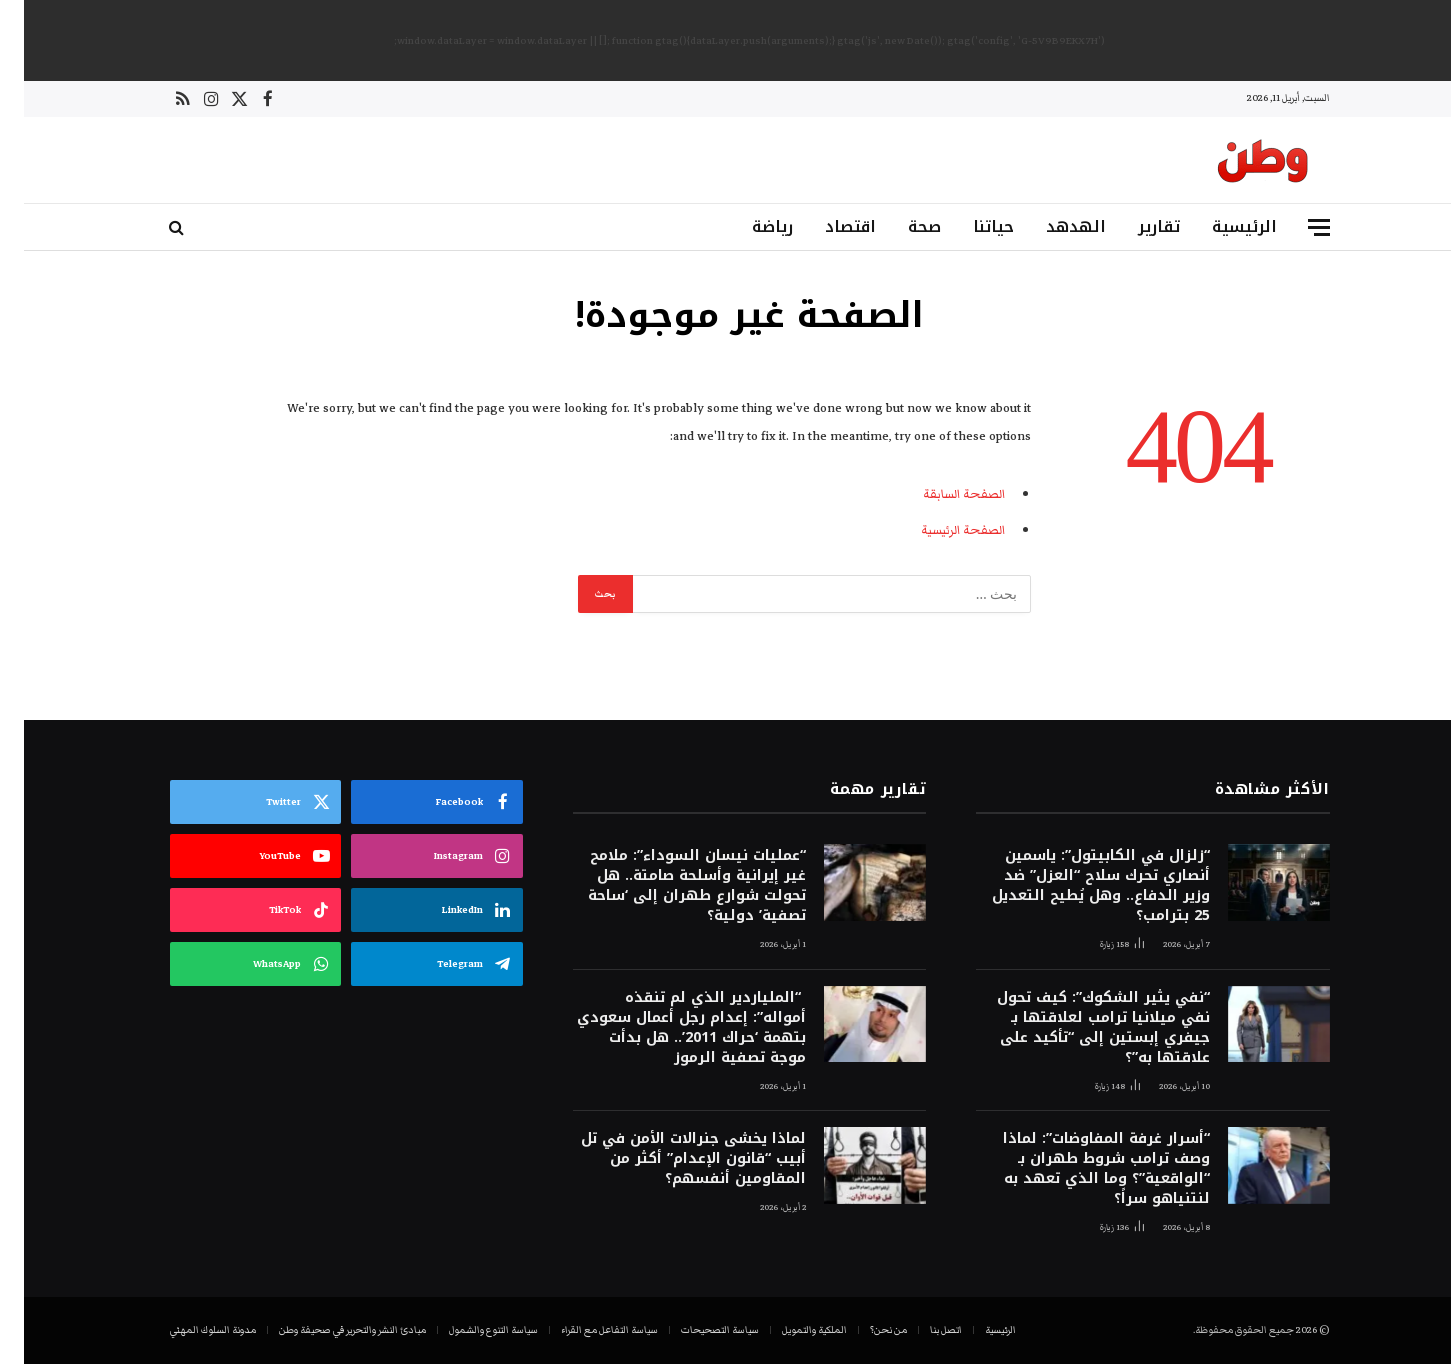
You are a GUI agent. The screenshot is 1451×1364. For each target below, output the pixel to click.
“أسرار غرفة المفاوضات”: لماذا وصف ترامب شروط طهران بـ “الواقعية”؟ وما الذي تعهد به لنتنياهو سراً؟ (1082, 1169)
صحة (900, 226)
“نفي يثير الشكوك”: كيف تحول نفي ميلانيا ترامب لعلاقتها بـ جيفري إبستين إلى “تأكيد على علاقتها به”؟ (1079, 1028)
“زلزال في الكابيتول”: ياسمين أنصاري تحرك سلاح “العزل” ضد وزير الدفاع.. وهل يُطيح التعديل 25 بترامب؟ (1077, 886)
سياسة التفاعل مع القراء (585, 1330)
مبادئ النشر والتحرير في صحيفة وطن (328, 1330)
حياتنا (969, 226)
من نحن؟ (864, 1330)
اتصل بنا (922, 1330)
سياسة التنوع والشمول (469, 1330)
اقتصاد (826, 226)
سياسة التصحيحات (696, 1330)
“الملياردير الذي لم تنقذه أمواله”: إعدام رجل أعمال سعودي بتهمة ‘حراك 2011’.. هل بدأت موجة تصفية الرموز (667, 1028)
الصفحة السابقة (939, 494)
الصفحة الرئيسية (938, 530)
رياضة (748, 226)
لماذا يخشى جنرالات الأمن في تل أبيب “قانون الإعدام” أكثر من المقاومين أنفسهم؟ (669, 1159)
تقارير (1135, 226)
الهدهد (1052, 226)
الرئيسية (1220, 226)
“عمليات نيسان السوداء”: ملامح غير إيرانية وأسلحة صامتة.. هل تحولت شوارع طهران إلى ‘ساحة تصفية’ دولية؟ (673, 886)
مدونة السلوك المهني (189, 1330)
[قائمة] (1295, 227)
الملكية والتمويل (790, 1330)
